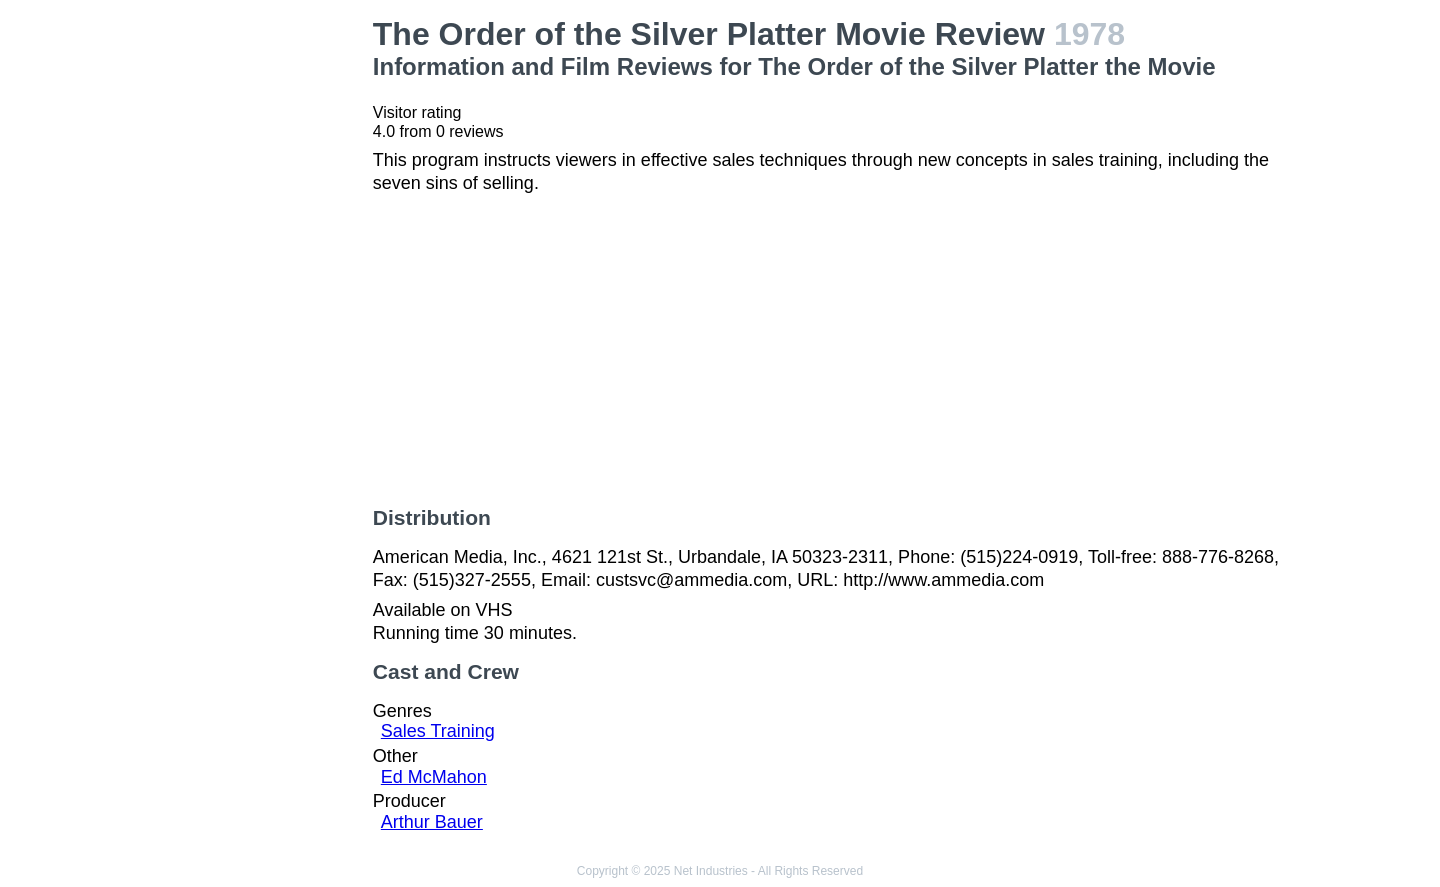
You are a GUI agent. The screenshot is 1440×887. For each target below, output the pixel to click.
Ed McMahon (434, 777)
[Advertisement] (250, 316)
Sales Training (438, 731)
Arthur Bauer (432, 822)
